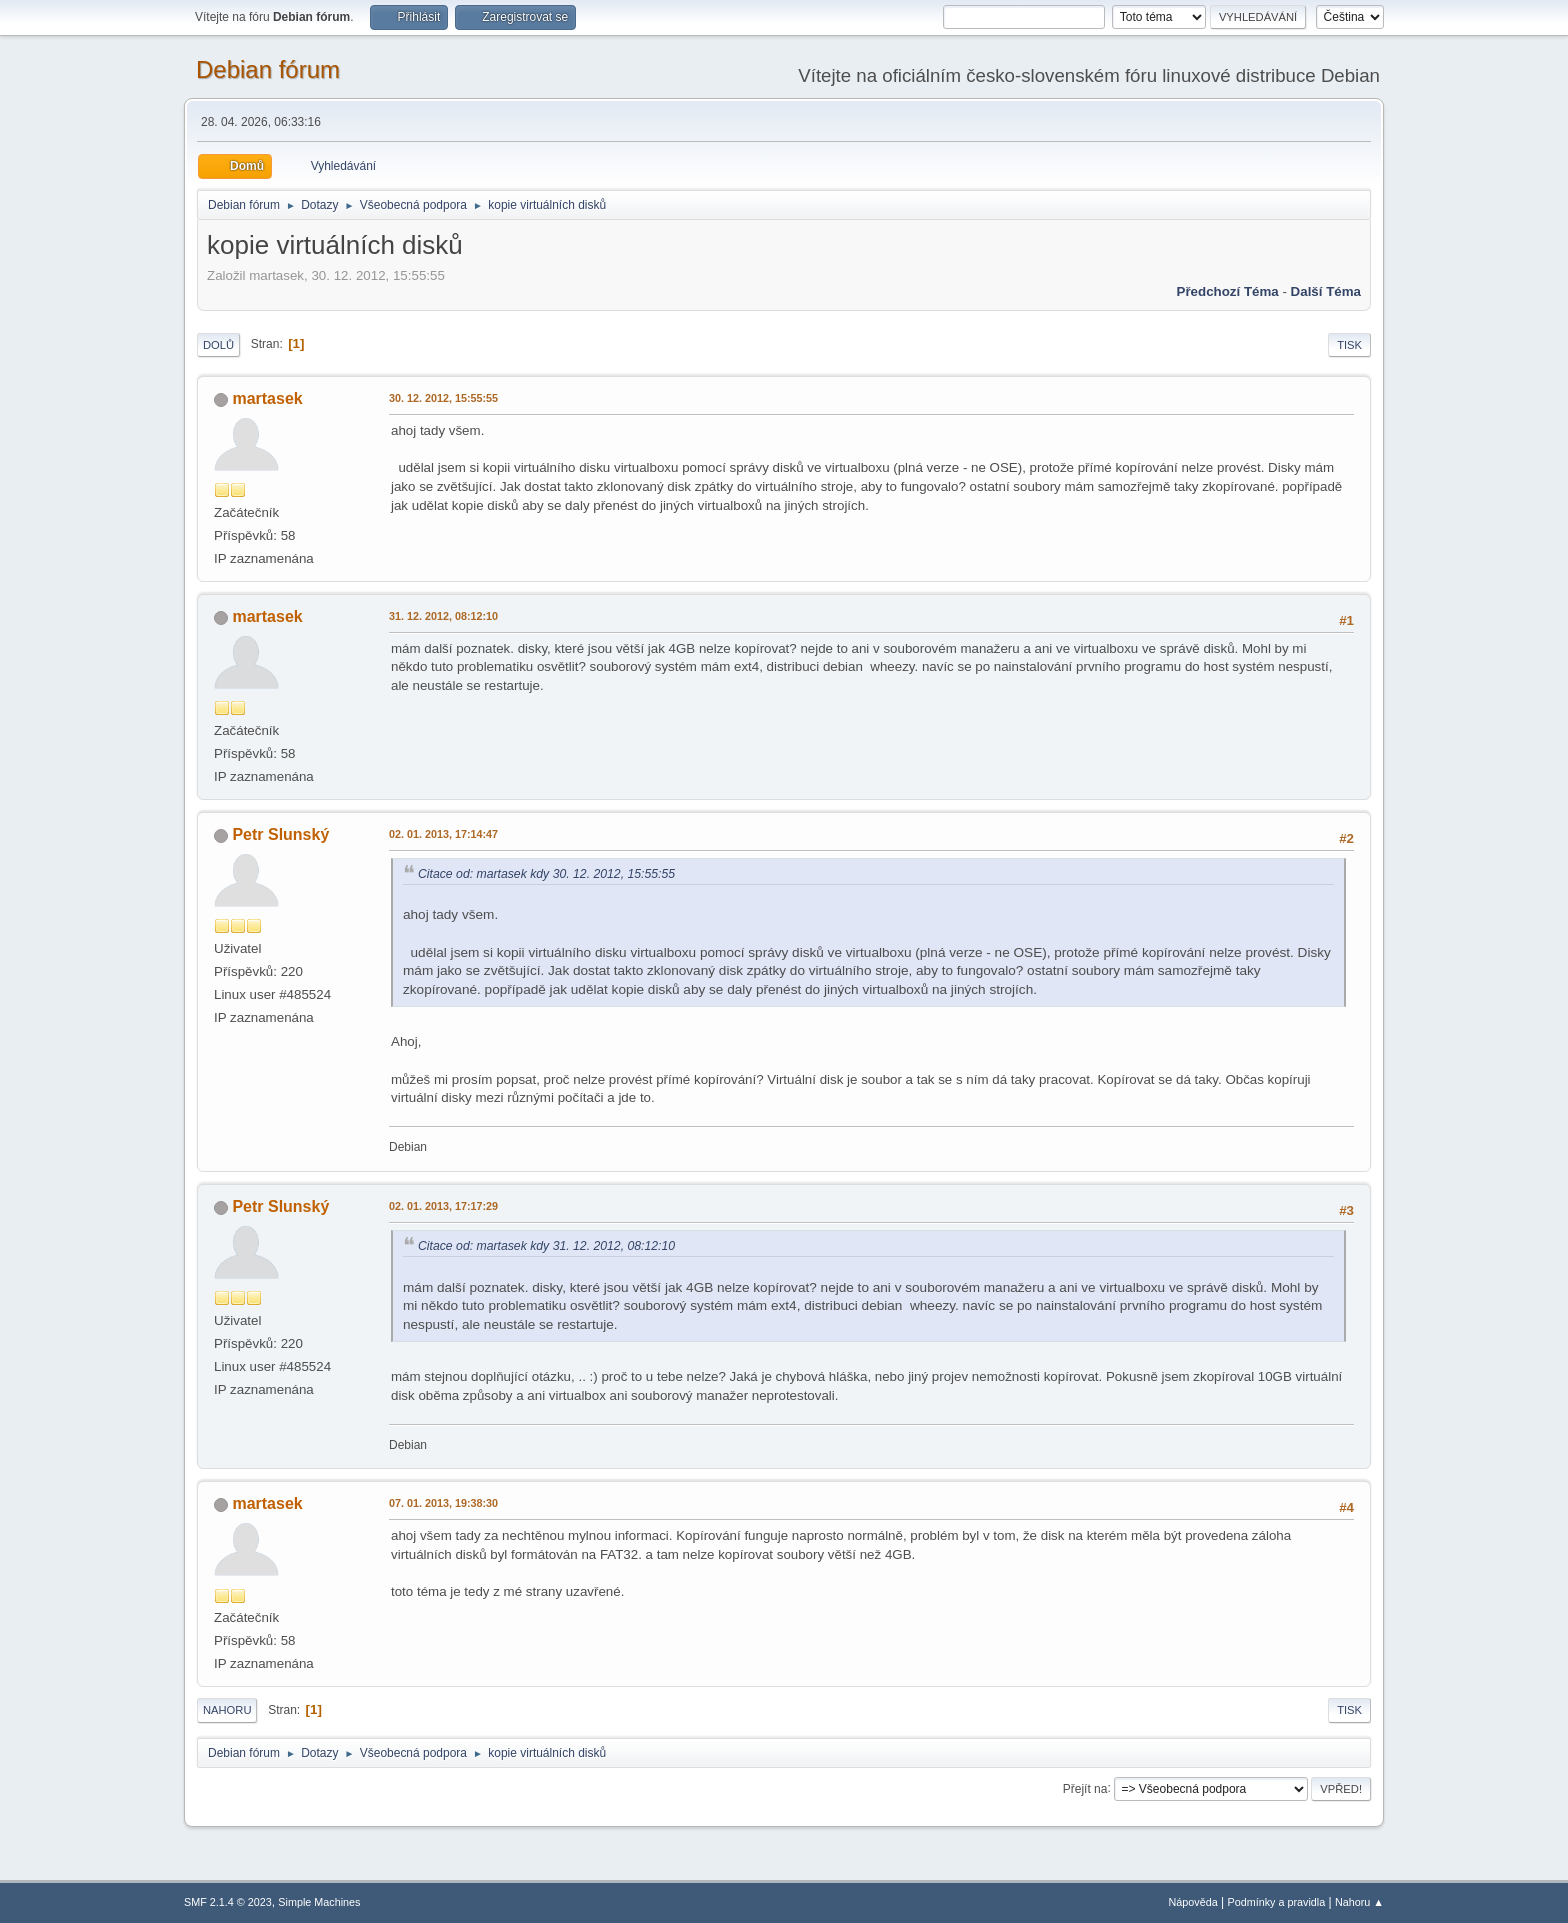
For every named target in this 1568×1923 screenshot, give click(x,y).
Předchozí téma (1228, 291)
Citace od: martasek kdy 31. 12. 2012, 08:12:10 (546, 1246)
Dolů (218, 345)
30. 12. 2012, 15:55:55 (443, 398)
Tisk (1349, 345)
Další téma (1326, 291)
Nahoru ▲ (1359, 1902)
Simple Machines (319, 1902)
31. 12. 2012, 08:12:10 (443, 616)
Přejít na (1085, 1788)
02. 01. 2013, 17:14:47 (443, 834)
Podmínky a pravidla (1277, 1902)
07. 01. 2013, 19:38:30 (443, 1503)
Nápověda (1193, 1902)
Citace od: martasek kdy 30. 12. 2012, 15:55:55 (546, 874)
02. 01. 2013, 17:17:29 (443, 1206)
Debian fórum (268, 69)
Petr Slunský (280, 834)
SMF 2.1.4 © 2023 (228, 1902)
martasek (267, 398)
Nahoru (227, 1710)
